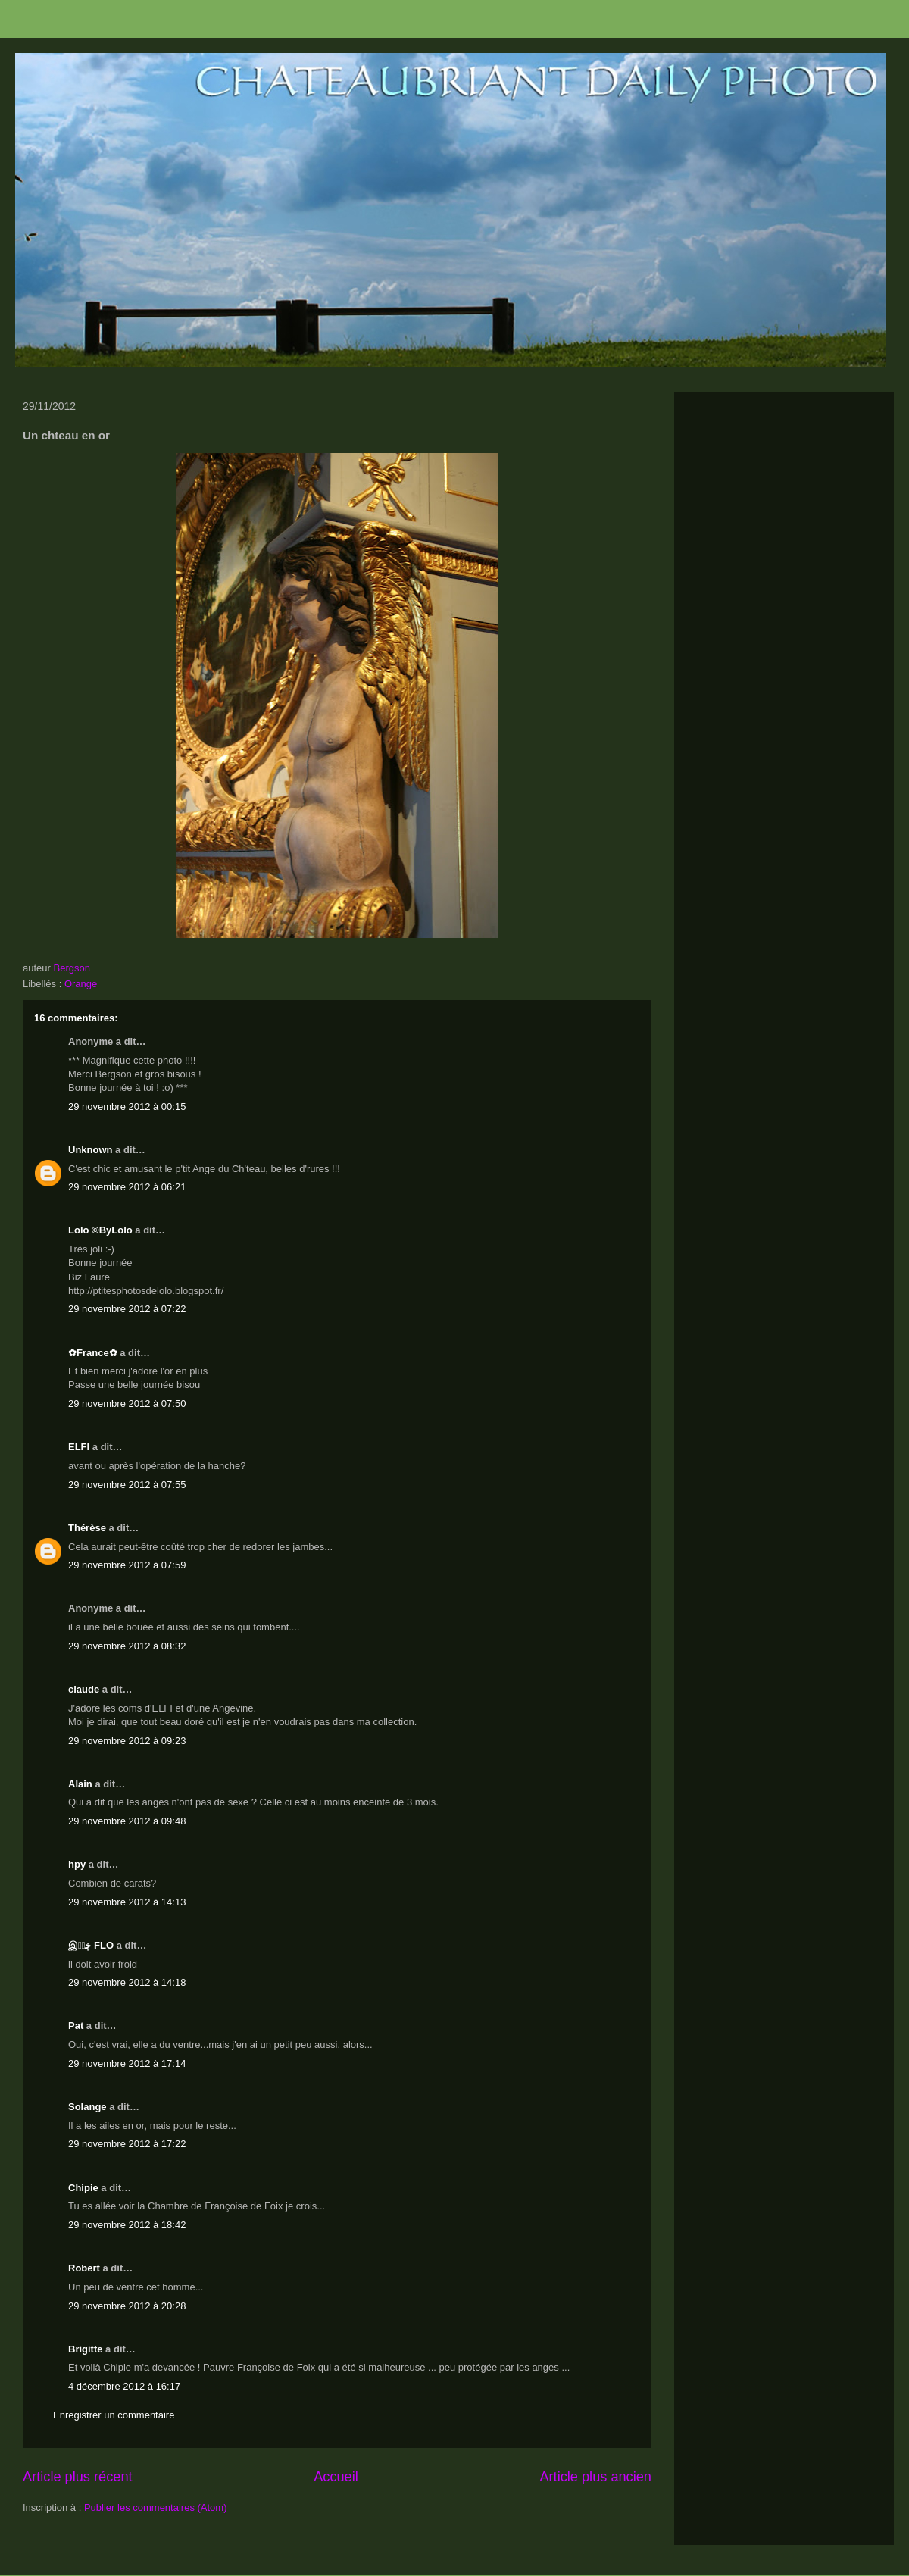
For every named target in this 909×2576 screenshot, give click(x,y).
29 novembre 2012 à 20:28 (127, 2306)
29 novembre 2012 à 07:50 (127, 1403)
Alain (80, 1784)
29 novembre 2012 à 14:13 (127, 1902)
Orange (80, 983)
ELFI (78, 1446)
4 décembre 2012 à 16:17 (124, 2386)
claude (83, 1689)
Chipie (83, 2187)
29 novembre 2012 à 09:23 (127, 1740)
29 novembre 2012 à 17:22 (127, 2143)
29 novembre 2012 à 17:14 (127, 2063)
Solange (87, 2106)
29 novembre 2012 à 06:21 (127, 1187)
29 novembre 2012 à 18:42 (127, 2225)
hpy (77, 1864)
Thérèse (87, 1527)
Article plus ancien (595, 2476)
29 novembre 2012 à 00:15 (127, 1106)
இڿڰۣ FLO (91, 1945)
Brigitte (85, 2349)
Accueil (336, 2476)
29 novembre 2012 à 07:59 (127, 1565)
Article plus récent (78, 2476)
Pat (75, 2025)
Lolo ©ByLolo (100, 1230)
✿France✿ (94, 1352)
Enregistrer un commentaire (113, 2415)
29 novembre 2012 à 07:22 (127, 1309)
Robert (84, 2268)
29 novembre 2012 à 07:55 (127, 1484)
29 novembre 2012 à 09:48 (127, 1821)
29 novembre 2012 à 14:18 (127, 1982)
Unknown (90, 1149)
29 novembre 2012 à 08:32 (127, 1646)
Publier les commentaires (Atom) (155, 2507)
